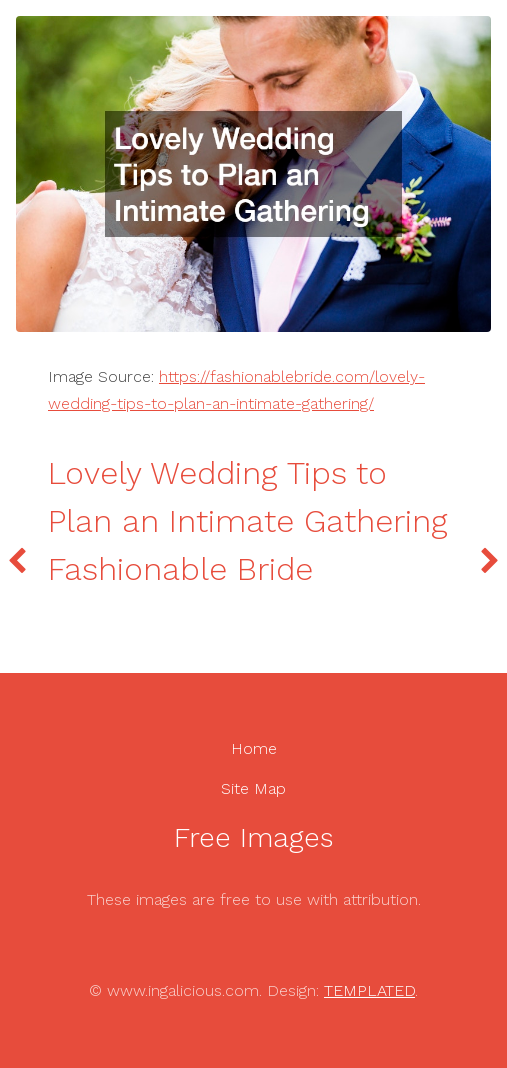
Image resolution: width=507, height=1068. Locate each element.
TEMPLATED (369, 990)
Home (254, 748)
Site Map (253, 788)
